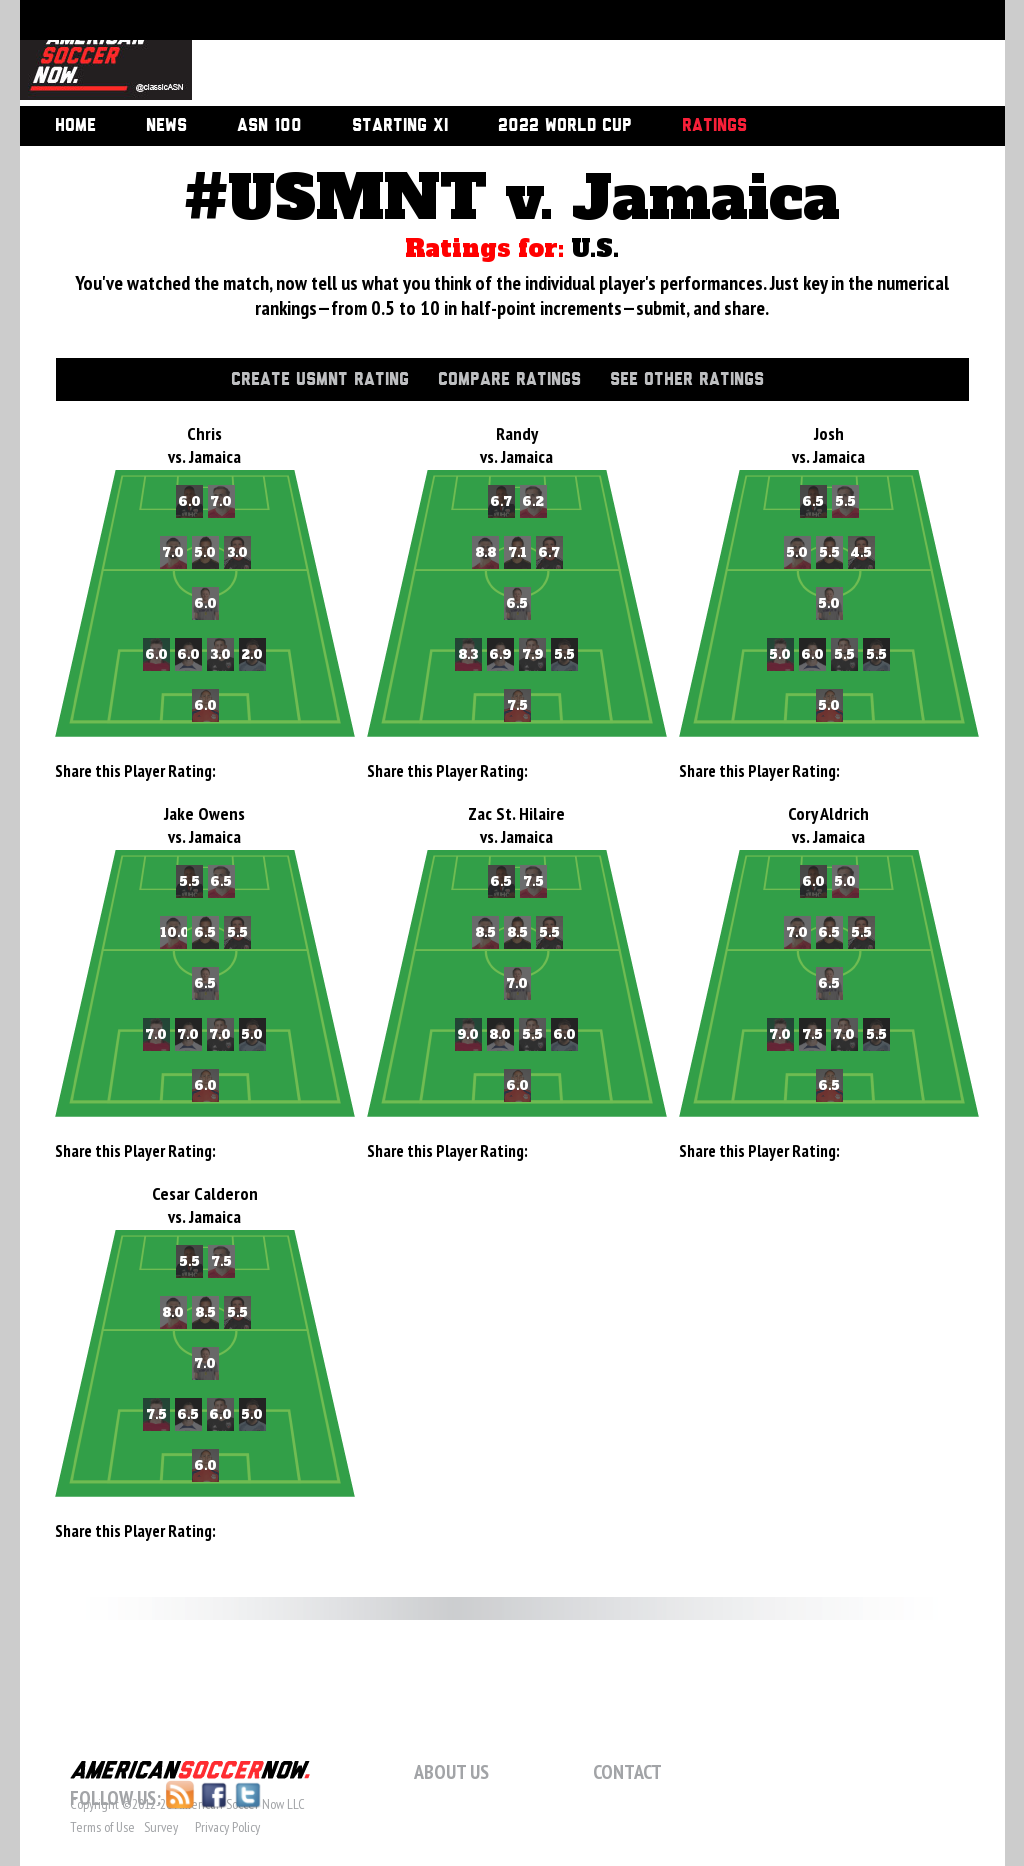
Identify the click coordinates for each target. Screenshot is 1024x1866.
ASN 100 (269, 126)
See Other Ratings (687, 380)
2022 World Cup (565, 126)
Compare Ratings (509, 380)
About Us (451, 1772)
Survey (161, 1827)
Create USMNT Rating (320, 380)
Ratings (714, 126)
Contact (627, 1772)
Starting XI (400, 126)
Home (75, 126)
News (166, 126)
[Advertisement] (576, 55)
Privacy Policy (227, 1827)
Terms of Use (102, 1827)
